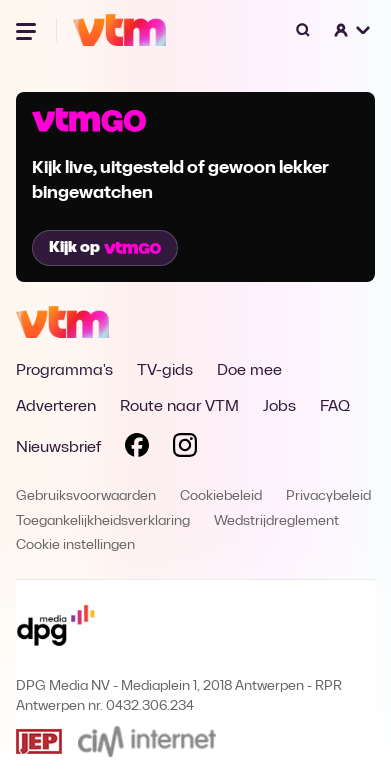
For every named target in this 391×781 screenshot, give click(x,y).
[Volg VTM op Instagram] (185, 449)
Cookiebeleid (221, 496)
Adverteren (56, 407)
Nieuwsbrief (58, 448)
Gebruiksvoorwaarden (86, 496)
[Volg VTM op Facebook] (137, 449)
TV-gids (165, 371)
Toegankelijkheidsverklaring (103, 521)
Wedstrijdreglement (276, 521)
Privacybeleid (328, 496)
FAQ (335, 407)
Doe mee (249, 371)
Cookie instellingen (75, 545)
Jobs (279, 407)
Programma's (64, 371)
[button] (353, 30)
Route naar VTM (179, 407)
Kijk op (105, 248)
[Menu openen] (28, 30)
